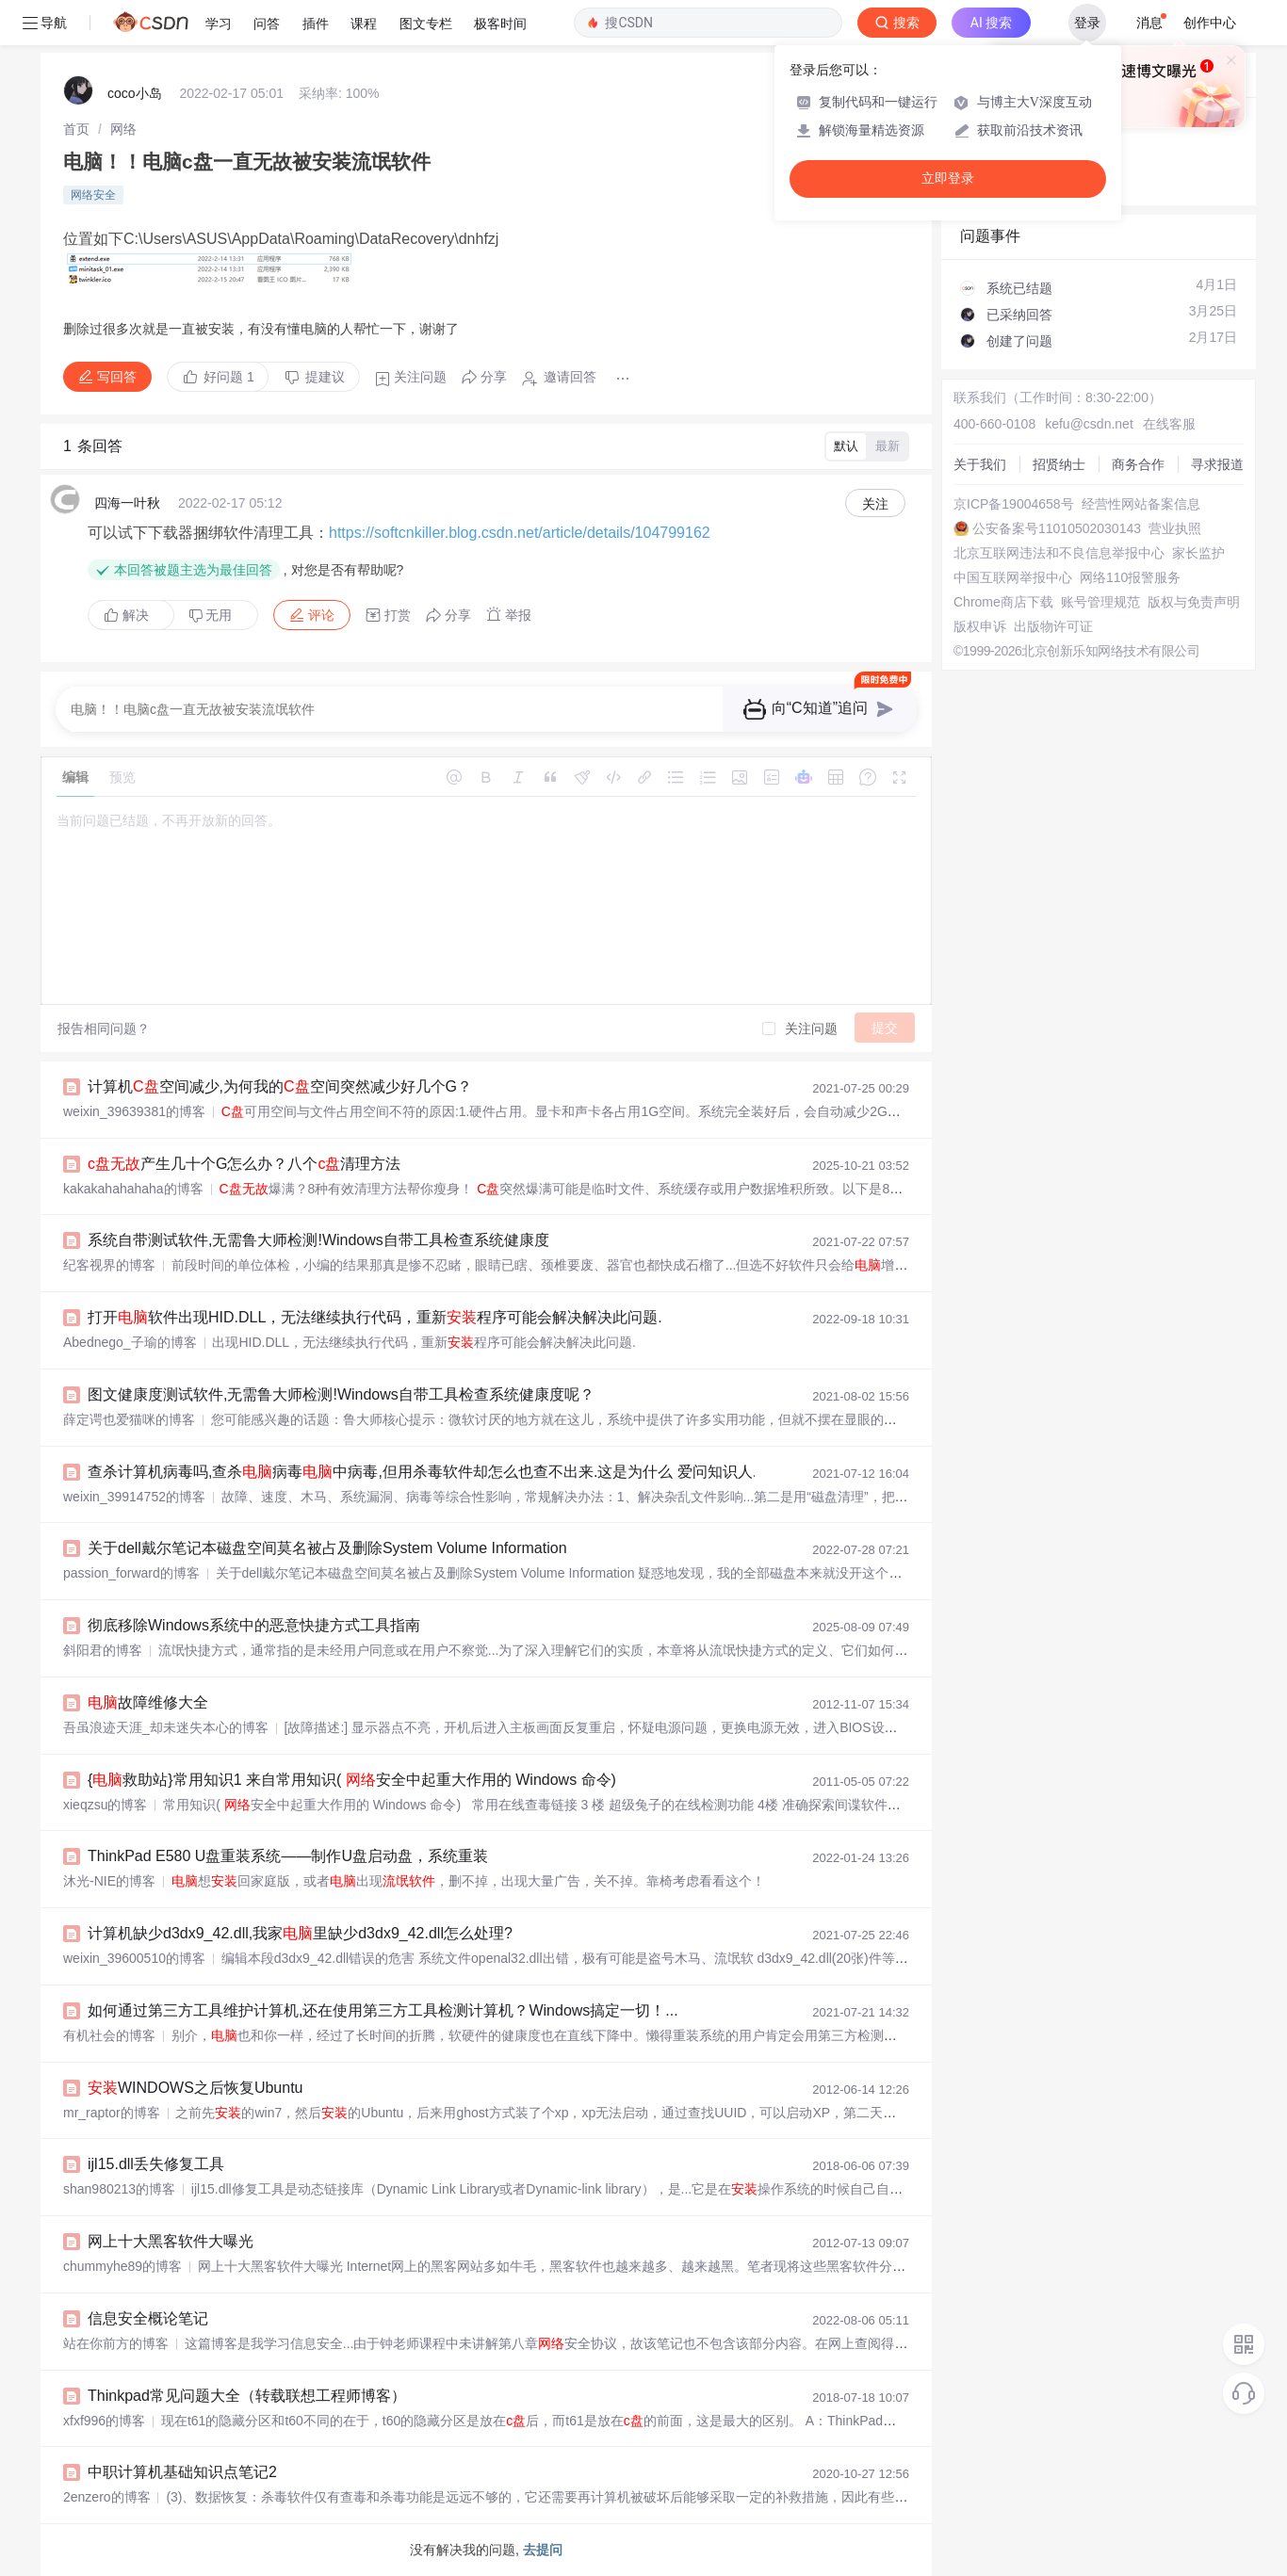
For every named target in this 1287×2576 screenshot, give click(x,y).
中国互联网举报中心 (1012, 577)
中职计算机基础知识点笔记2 (182, 2472)
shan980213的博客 (119, 2188)
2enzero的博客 (107, 2496)
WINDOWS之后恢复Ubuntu (195, 2088)
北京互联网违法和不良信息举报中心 (1059, 552)
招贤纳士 (1059, 464)
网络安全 (93, 195)
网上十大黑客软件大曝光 (170, 2241)
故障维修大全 (148, 1702)
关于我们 (979, 464)
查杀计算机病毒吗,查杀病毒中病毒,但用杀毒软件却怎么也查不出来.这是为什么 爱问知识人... (426, 1472)
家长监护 (1198, 552)
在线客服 (1169, 423)
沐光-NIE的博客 (109, 1880)
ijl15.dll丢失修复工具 (156, 2164)
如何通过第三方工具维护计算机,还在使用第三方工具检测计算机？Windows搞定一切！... (383, 2010)
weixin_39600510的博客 (134, 1958)
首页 (76, 129)
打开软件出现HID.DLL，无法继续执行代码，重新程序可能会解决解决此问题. (375, 1317)
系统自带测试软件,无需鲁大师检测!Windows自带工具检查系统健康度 (318, 1240)
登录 (1087, 22)
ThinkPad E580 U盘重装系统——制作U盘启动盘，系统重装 (288, 1856)
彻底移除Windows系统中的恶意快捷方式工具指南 (254, 1625)
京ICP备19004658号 (1013, 503)
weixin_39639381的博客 (134, 1111)
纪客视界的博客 (109, 1264)
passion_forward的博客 (131, 1572)
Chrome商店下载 (1003, 601)
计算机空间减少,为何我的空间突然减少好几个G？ (280, 1086)
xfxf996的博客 (104, 2420)
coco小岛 (134, 93)
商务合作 (1138, 464)
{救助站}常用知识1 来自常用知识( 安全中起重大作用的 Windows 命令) (352, 1780)
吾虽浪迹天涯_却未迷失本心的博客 (166, 1727)
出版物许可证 (1053, 626)
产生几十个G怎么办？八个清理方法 (244, 1164)
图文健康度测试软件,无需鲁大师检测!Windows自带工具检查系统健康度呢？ (341, 1394)
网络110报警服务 (1130, 577)
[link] (76, 129)
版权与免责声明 (1194, 601)
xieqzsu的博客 (105, 1804)
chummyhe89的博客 (122, 2266)
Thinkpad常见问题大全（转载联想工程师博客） (247, 2396)
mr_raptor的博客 (111, 2112)
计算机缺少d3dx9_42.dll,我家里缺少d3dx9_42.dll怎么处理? (300, 1933)
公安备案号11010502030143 (1056, 528)
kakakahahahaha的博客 (133, 1188)
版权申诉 (979, 626)
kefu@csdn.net (1089, 423)
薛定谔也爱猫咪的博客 (129, 1419)
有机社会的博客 (109, 2035)
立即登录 (947, 178)
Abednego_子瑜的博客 (130, 1342)
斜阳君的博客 (102, 1650)
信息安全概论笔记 (148, 2318)
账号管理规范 (1100, 601)
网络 (123, 129)
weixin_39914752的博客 (134, 1496)
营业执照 (1175, 528)
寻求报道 (1217, 464)
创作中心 (1209, 22)
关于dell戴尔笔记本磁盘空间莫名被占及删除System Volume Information (327, 1548)
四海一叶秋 (127, 502)
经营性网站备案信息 (1141, 503)
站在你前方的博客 (116, 2343)
